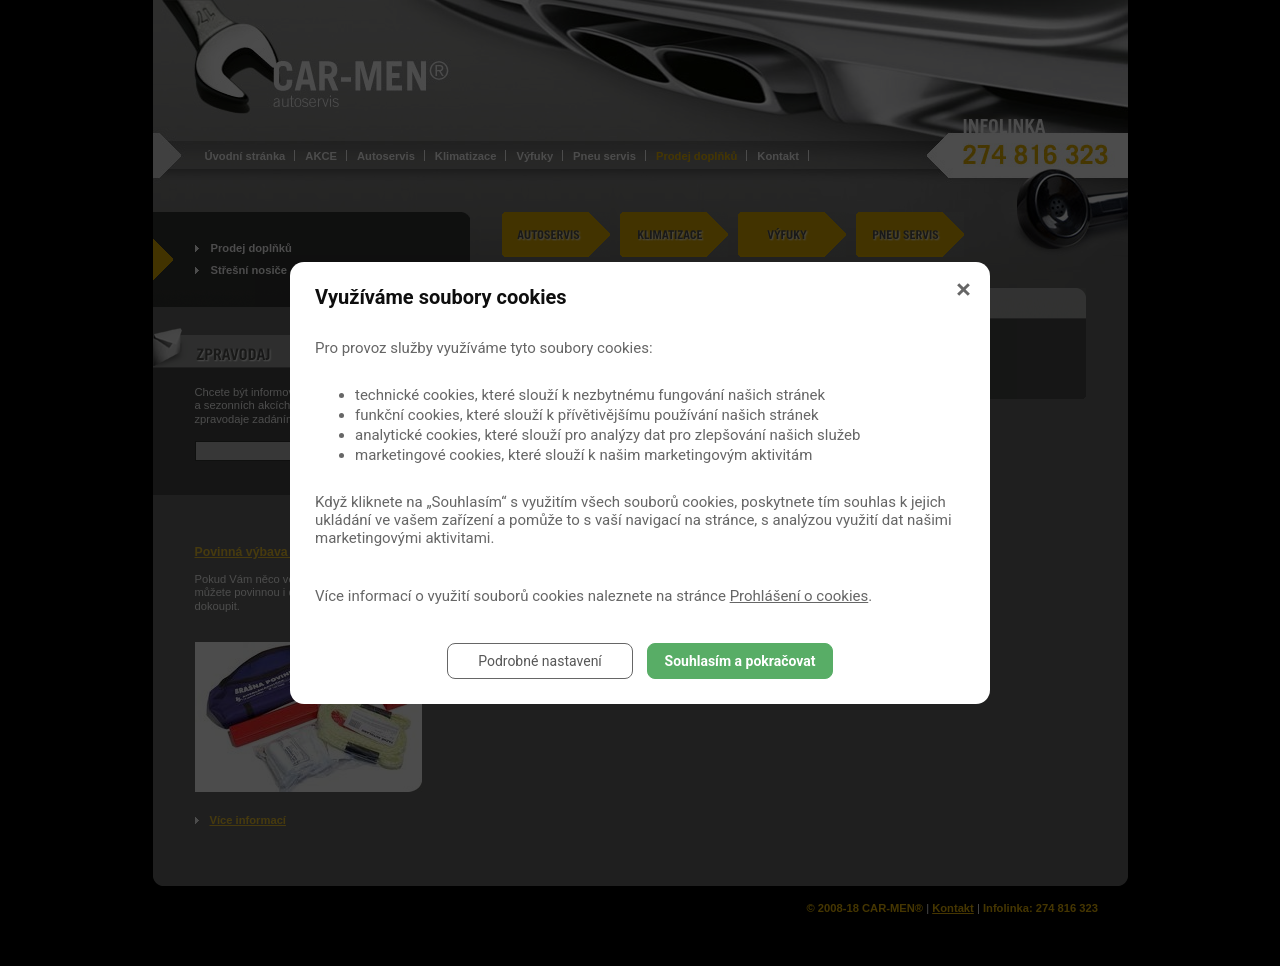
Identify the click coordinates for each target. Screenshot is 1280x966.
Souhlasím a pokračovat (740, 661)
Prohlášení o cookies (799, 596)
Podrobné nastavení (540, 661)
